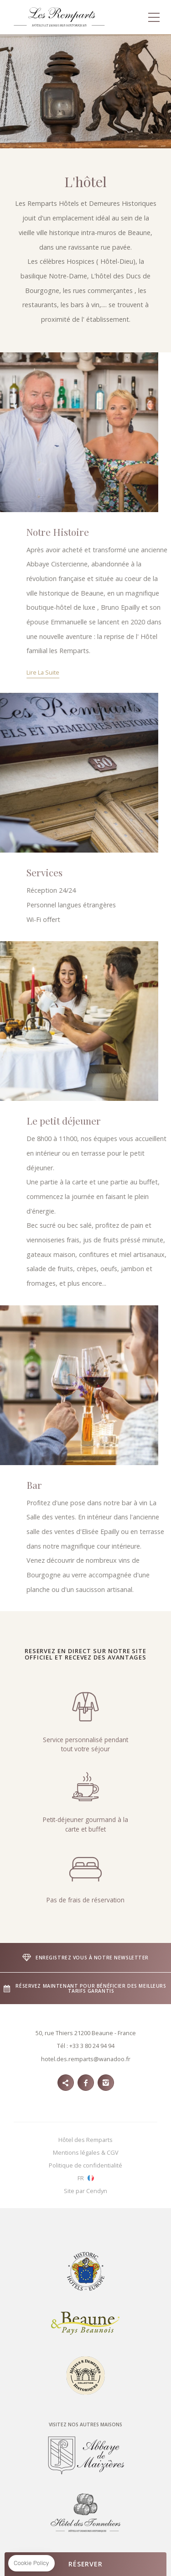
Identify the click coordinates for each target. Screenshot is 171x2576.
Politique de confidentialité (85, 2165)
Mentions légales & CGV (86, 2152)
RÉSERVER (85, 2564)
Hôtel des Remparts (85, 2140)
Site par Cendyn (85, 2191)
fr (81, 2178)
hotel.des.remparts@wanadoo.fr (85, 2059)
